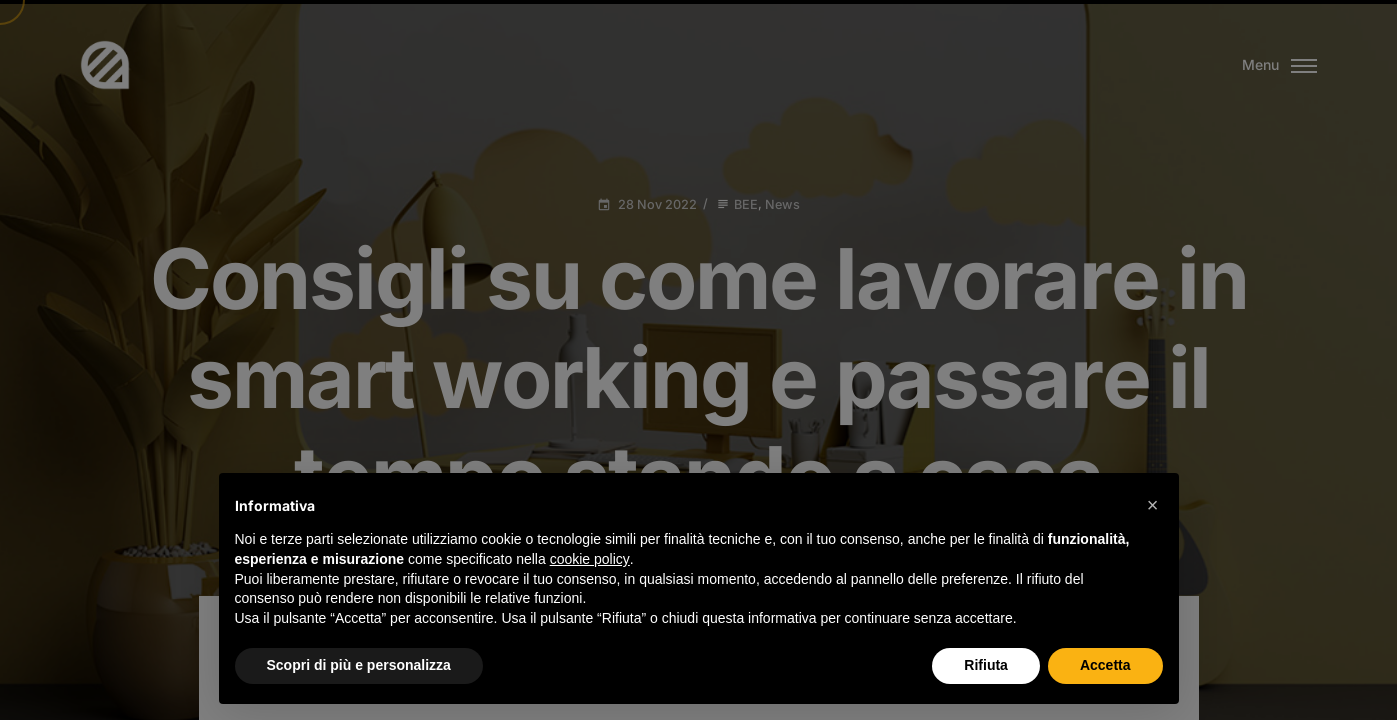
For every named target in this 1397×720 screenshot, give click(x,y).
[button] (1153, 505)
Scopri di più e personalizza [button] (359, 665)
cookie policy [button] (590, 559)
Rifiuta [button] (986, 665)
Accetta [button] (1105, 665)
